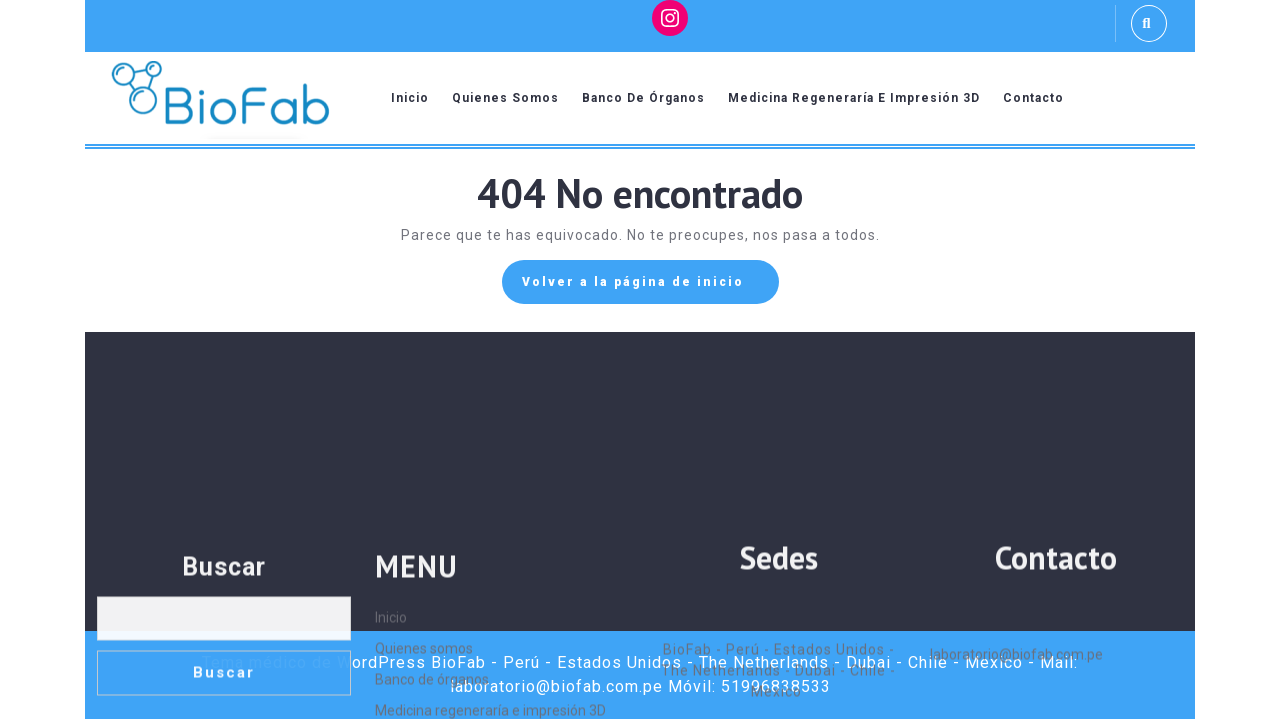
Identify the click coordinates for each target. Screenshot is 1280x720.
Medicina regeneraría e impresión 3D (854, 98)
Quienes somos (505, 98)
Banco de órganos (643, 98)
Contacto (1033, 98)
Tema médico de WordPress (314, 662)
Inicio (410, 98)
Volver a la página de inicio (650, 287)
